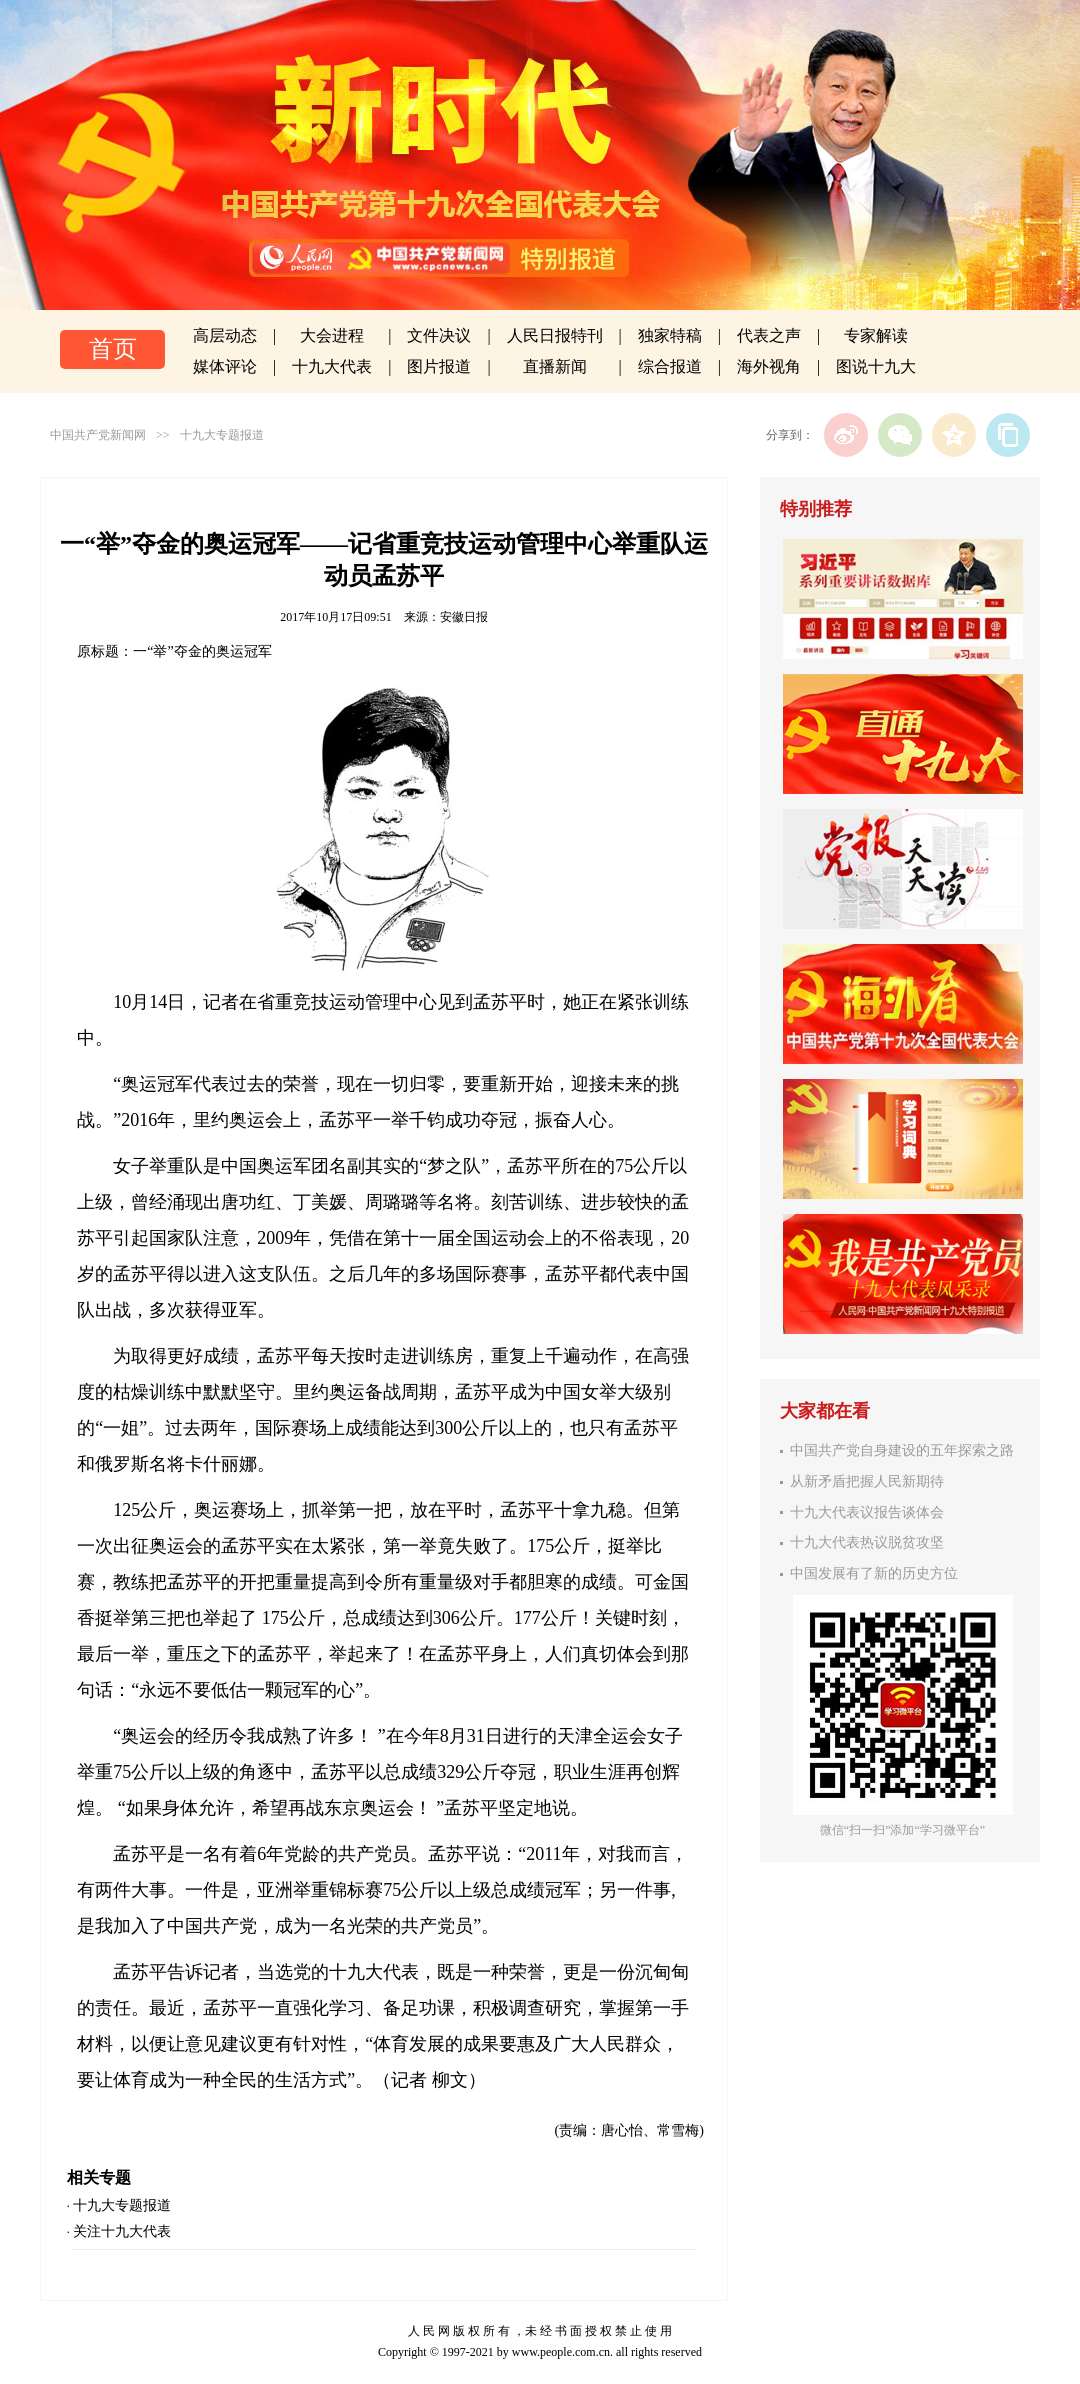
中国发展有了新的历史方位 (874, 1573)
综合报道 (670, 366)
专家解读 (876, 335)
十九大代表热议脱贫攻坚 (867, 1542)
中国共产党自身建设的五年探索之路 (902, 1450)
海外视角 (769, 366)
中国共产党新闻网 (98, 435)
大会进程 (332, 335)
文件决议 (439, 335)
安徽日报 (464, 617)
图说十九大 (876, 366)
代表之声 (769, 335)
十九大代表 (332, 366)
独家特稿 (670, 335)
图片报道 (439, 366)
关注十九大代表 (122, 2231)
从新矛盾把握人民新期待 (867, 1481)
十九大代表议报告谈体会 (867, 1512)
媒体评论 (225, 366)
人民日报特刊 (555, 335)
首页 (113, 349)
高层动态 (225, 335)
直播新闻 (555, 366)
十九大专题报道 (222, 435)
